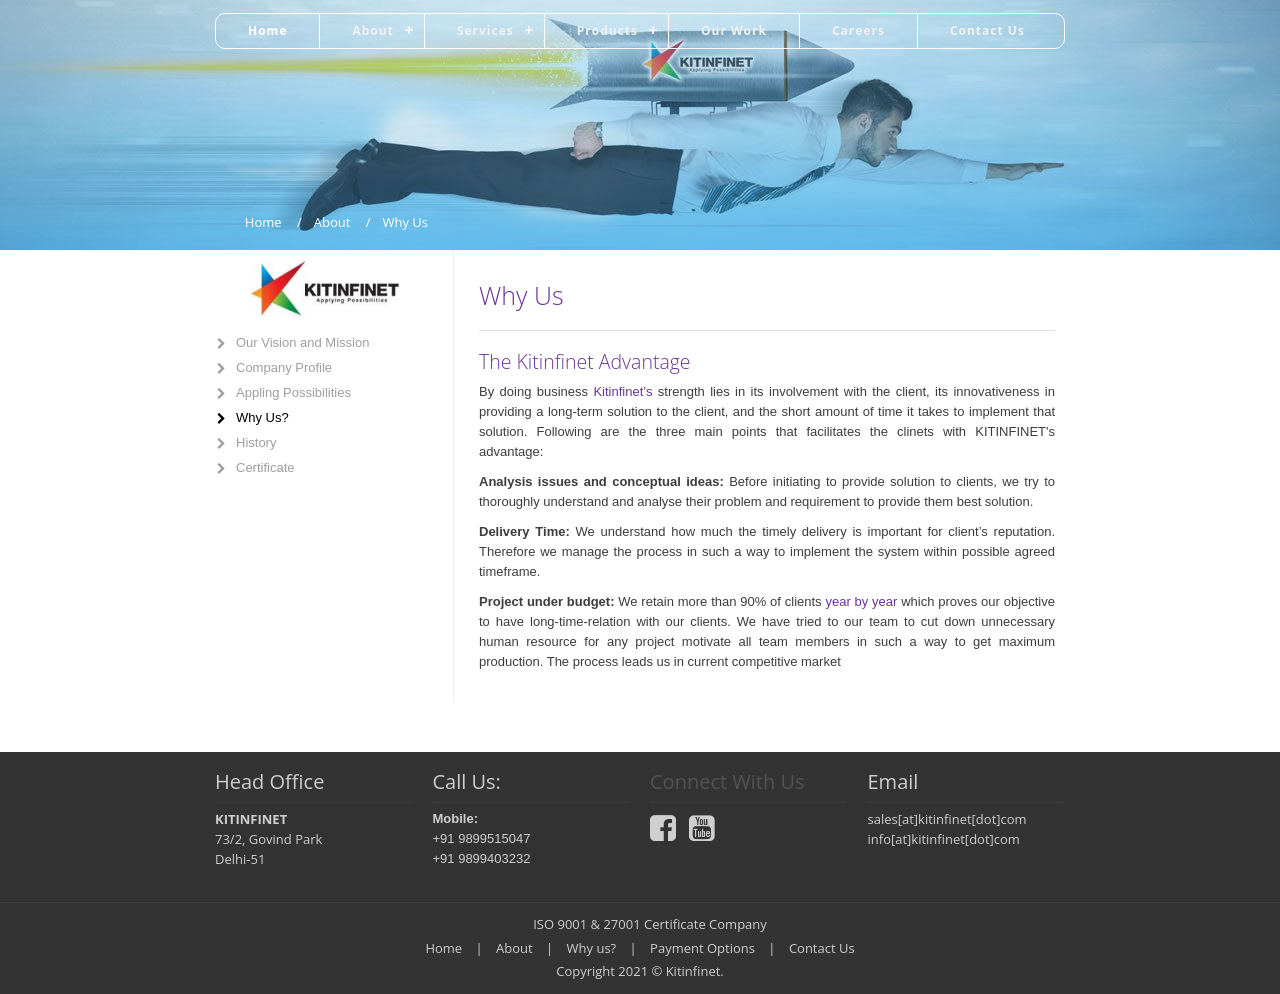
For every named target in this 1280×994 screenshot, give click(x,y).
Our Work (734, 30)
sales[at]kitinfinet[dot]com (947, 819)
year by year (861, 601)
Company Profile (284, 367)
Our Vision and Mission (302, 342)
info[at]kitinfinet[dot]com (944, 839)
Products (607, 30)
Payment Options (702, 948)
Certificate (265, 467)
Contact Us (987, 30)
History (256, 442)
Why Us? (262, 417)
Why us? (592, 948)
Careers (858, 30)
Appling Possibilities (293, 392)
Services (485, 30)
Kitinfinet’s (625, 391)
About (372, 30)
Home (267, 30)
